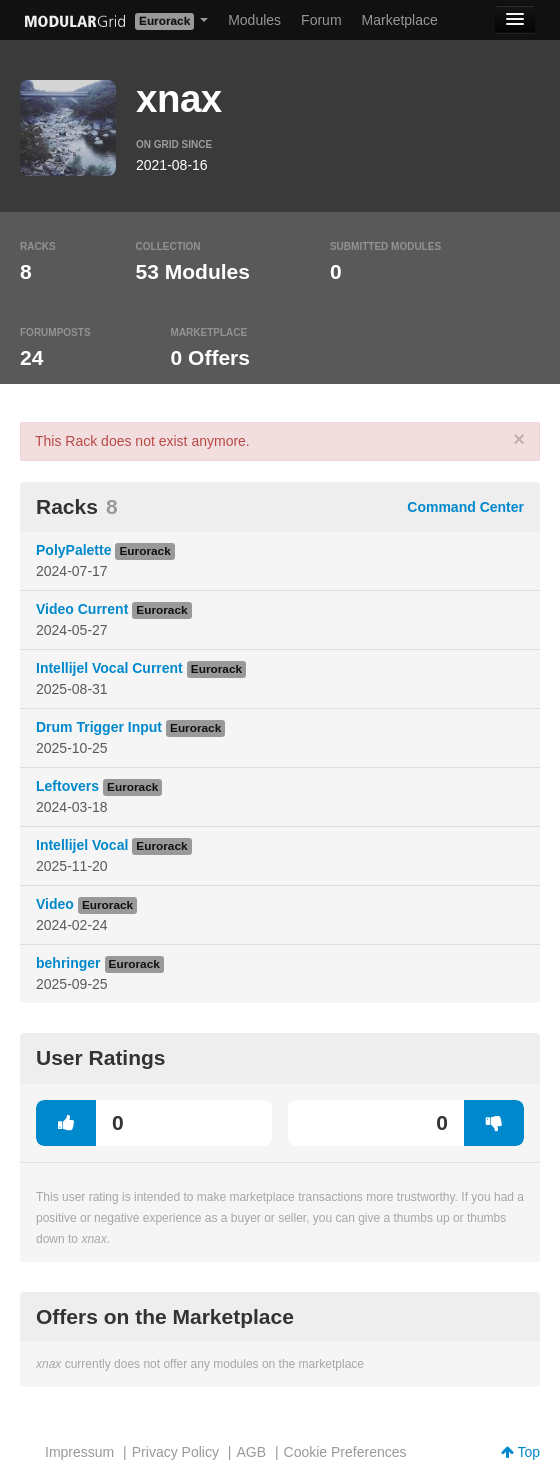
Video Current (82, 609)
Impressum (79, 1452)
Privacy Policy (175, 1452)
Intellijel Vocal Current (109, 668)
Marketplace (400, 20)
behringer (68, 963)
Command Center (465, 507)
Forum (321, 20)
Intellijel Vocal (82, 845)
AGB (251, 1452)
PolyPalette (73, 550)
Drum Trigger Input (99, 727)
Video (55, 904)
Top (520, 1452)
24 (31, 357)
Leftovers (67, 786)
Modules (254, 20)
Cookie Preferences (345, 1452)
